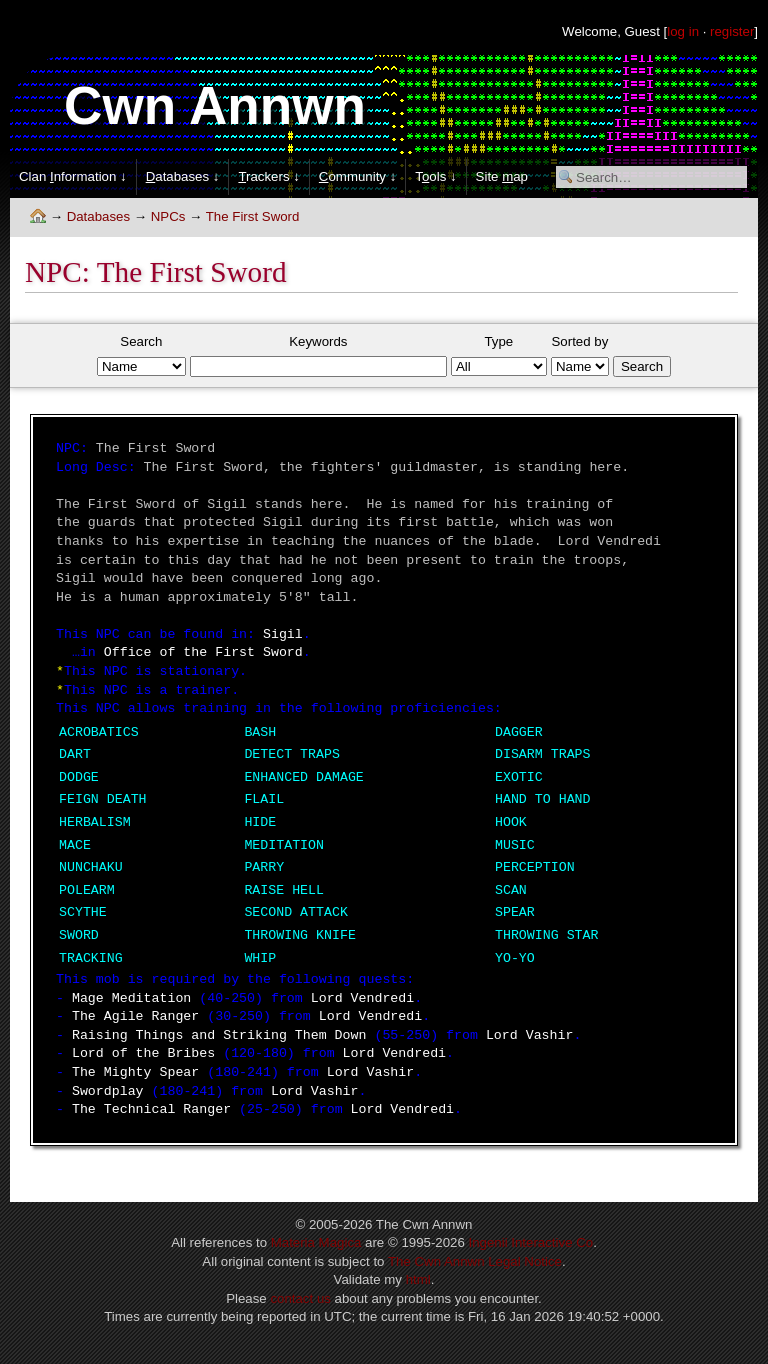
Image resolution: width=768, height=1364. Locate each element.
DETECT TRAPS (292, 754)
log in (683, 31)
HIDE (260, 822)
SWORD (79, 935)
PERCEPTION (535, 867)
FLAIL (264, 799)
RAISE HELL (284, 890)
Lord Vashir (530, 1035)
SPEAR (515, 912)
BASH (260, 732)
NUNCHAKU (91, 867)
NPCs (168, 216)
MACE (75, 845)
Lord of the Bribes (143, 1053)
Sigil (283, 634)
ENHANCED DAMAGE (303, 777)
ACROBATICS (99, 732)
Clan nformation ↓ (73, 176)
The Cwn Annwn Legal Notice (475, 1261)
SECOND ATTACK (296, 912)
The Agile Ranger (135, 1016)
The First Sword (253, 216)
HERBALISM (95, 822)
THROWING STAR (547, 935)
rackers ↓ (268, 176)
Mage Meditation (131, 998)
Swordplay (108, 1091)
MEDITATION (284, 845)
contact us (300, 1298)
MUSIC (515, 845)
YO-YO (515, 958)
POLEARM (87, 890)
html (418, 1279)
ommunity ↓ (357, 176)
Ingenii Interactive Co (531, 1242)
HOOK (511, 822)
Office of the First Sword (203, 652)
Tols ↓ (435, 176)
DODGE (79, 777)
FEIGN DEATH (103, 799)
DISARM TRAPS (543, 754)
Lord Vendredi (363, 998)
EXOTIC (519, 777)
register (732, 31)
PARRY (264, 867)
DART (75, 754)
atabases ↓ (183, 176)
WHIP (260, 958)
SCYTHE (83, 912)
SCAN (511, 890)
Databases (98, 216)
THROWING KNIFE (299, 935)
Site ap (502, 176)
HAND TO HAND (543, 799)
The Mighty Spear (135, 1072)
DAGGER (519, 732)
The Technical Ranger (151, 1109)
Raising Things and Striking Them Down (219, 1035)
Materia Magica (316, 1242)
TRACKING (91, 958)
